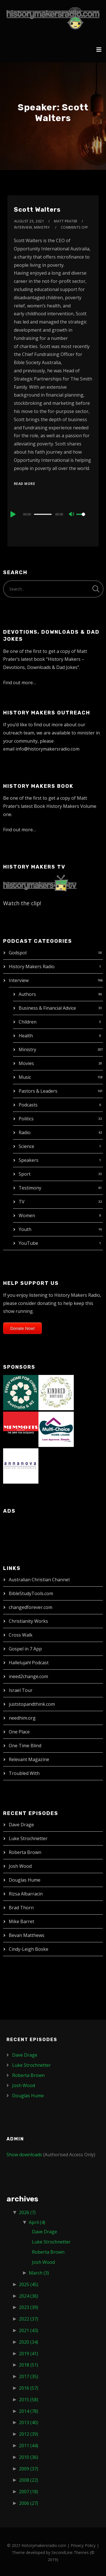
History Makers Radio (32, 966)
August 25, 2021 (29, 221)
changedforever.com (30, 1607)
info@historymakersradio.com (47, 749)
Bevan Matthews (26, 1935)
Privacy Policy (83, 2545)
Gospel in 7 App (25, 1649)
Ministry (27, 1049)
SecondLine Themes (70, 2552)
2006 (28, 2503)
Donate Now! (22, 1328)
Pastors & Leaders (38, 1091)
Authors (27, 994)
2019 (28, 2353)
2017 (28, 2376)
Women (27, 1215)
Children (27, 1022)
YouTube (28, 1243)
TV (22, 1202)
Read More (24, 483)
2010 (28, 2457)
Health (26, 1036)
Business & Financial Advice (47, 1008)
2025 (28, 2284)
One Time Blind (25, 1745)
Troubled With (24, 1773)
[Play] (12, 514)
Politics (26, 1119)
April (37, 2222)
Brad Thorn (21, 1907)
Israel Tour (21, 1690)
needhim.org (22, 1718)
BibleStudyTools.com (31, 1593)
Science (26, 1146)
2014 (28, 2411)
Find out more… (19, 682)
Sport (25, 1174)
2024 (28, 2296)
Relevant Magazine (29, 1759)
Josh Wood (20, 1866)
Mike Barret (21, 1921)
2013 (28, 2422)
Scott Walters (37, 209)
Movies (26, 1063)
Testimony (30, 1188)
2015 (28, 2399)
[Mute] (72, 514)
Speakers (28, 1160)
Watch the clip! (22, 903)
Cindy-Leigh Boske (28, 1949)
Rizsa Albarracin (26, 1894)
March (39, 2273)
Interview (19, 980)
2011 (28, 2445)
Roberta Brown (25, 1852)
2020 (28, 2342)
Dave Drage (21, 1824)
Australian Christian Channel (39, 1579)
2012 (28, 2434)
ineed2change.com (28, 1676)
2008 (28, 2480)
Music (25, 1077)
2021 (28, 2330)
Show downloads (24, 2154)
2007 (28, 2491)
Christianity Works (28, 1621)
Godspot (18, 953)
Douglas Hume (24, 1880)
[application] (53, 514)
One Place (19, 1732)
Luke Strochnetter (28, 1838)
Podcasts (28, 1105)
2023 (28, 2307)
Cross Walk (21, 1635)
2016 (28, 2388)
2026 (27, 2212)
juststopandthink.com (32, 1704)
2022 (28, 2319)
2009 (28, 2469)
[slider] (42, 514)
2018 (28, 2365)
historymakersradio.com (44, 2545)
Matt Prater (65, 221)
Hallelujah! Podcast (29, 1662)
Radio (25, 1132)
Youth (25, 1229)
